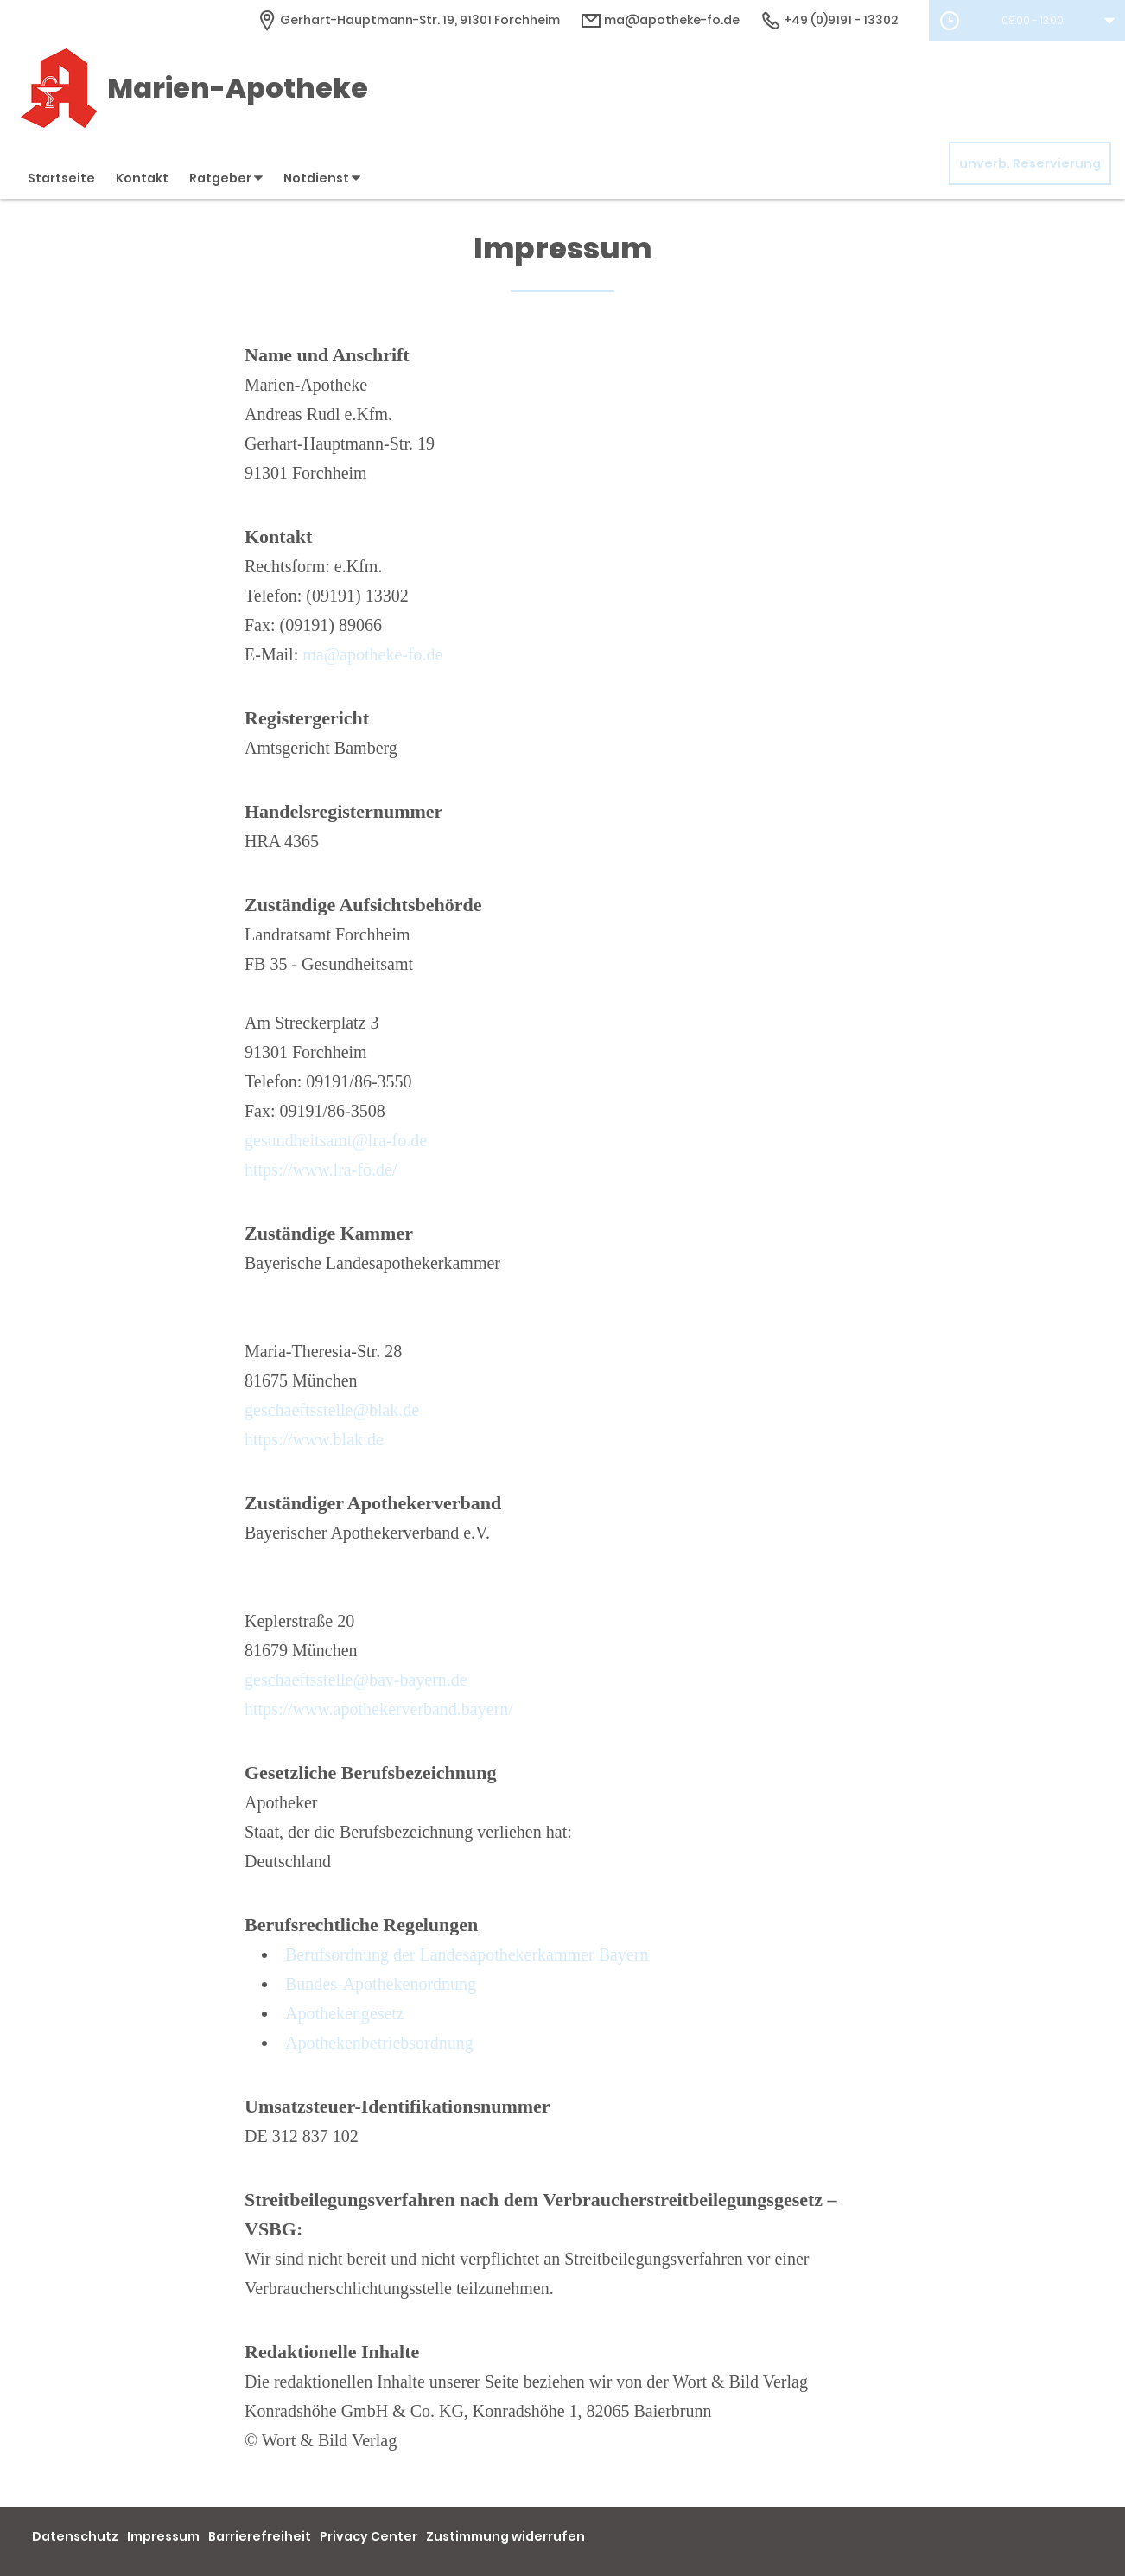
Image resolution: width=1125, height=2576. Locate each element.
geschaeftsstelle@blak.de (332, 1409)
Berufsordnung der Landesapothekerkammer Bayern (466, 1954)
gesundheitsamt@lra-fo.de (336, 1140)
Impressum (163, 2536)
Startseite (61, 178)
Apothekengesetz (344, 2013)
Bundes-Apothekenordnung (380, 1983)
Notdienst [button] (321, 178)
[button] (1027, 20)
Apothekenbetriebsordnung (379, 2042)
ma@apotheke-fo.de (372, 654)
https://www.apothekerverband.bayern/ (379, 1708)
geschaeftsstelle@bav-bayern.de (356, 1679)
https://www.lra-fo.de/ (321, 1169)
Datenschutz (75, 2536)
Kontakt (142, 178)
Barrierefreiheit (259, 2536)
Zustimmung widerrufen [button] (505, 2536)
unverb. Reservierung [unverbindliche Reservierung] (1030, 163)
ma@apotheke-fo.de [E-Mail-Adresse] (660, 20)
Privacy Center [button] (368, 2536)
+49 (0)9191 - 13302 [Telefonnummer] (829, 20)
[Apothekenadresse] (408, 20)
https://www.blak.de (314, 1439)
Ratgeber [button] (226, 178)
